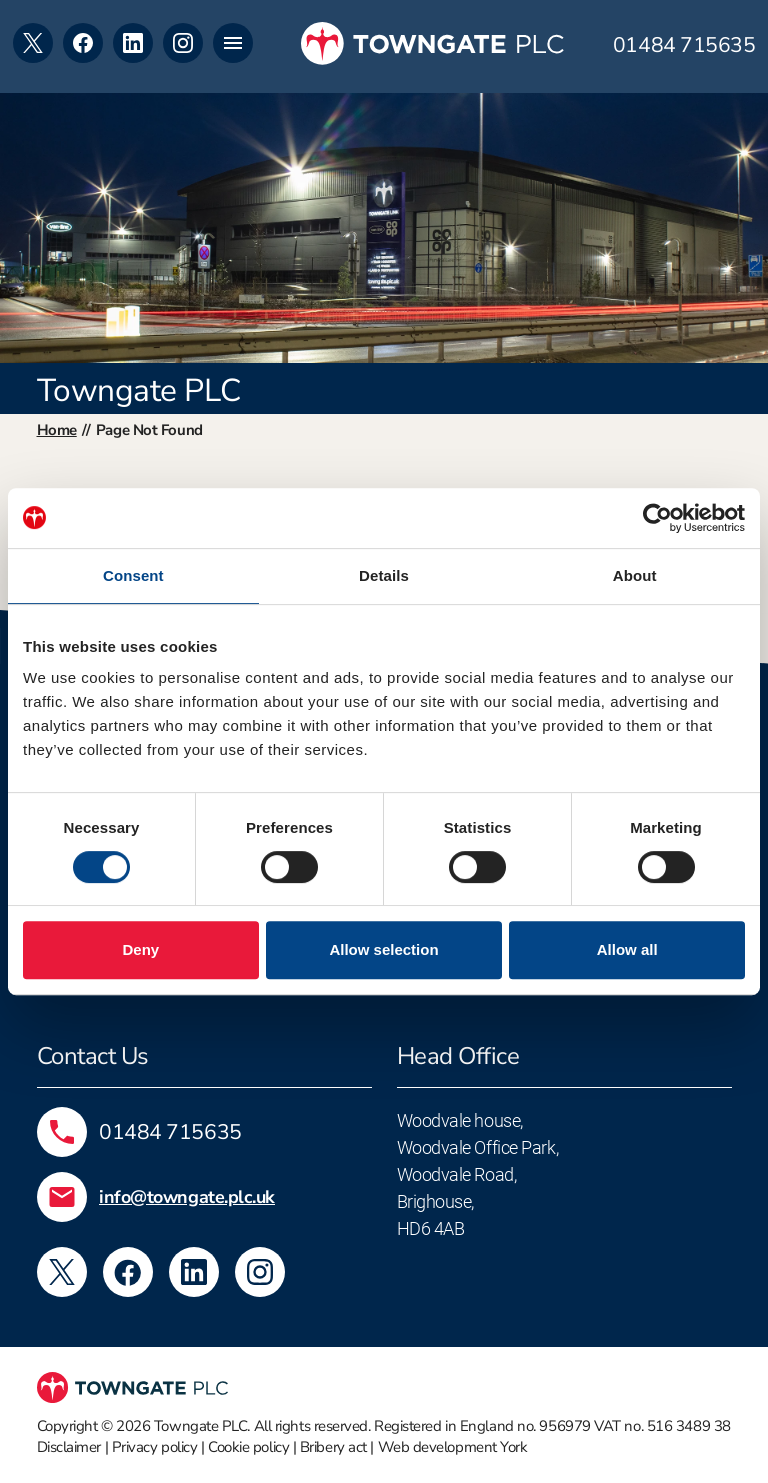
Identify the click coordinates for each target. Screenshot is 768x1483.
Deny (140, 949)
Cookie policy (248, 1447)
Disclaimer (69, 1447)
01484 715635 (684, 45)
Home (57, 430)
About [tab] (635, 575)
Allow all (627, 949)
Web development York (453, 1447)
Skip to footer (0, 0)
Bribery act (333, 1447)
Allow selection (383, 949)
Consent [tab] (133, 575)
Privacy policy (155, 1447)
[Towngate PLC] (432, 43)
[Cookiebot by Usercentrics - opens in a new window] (657, 518)
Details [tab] (384, 575)
